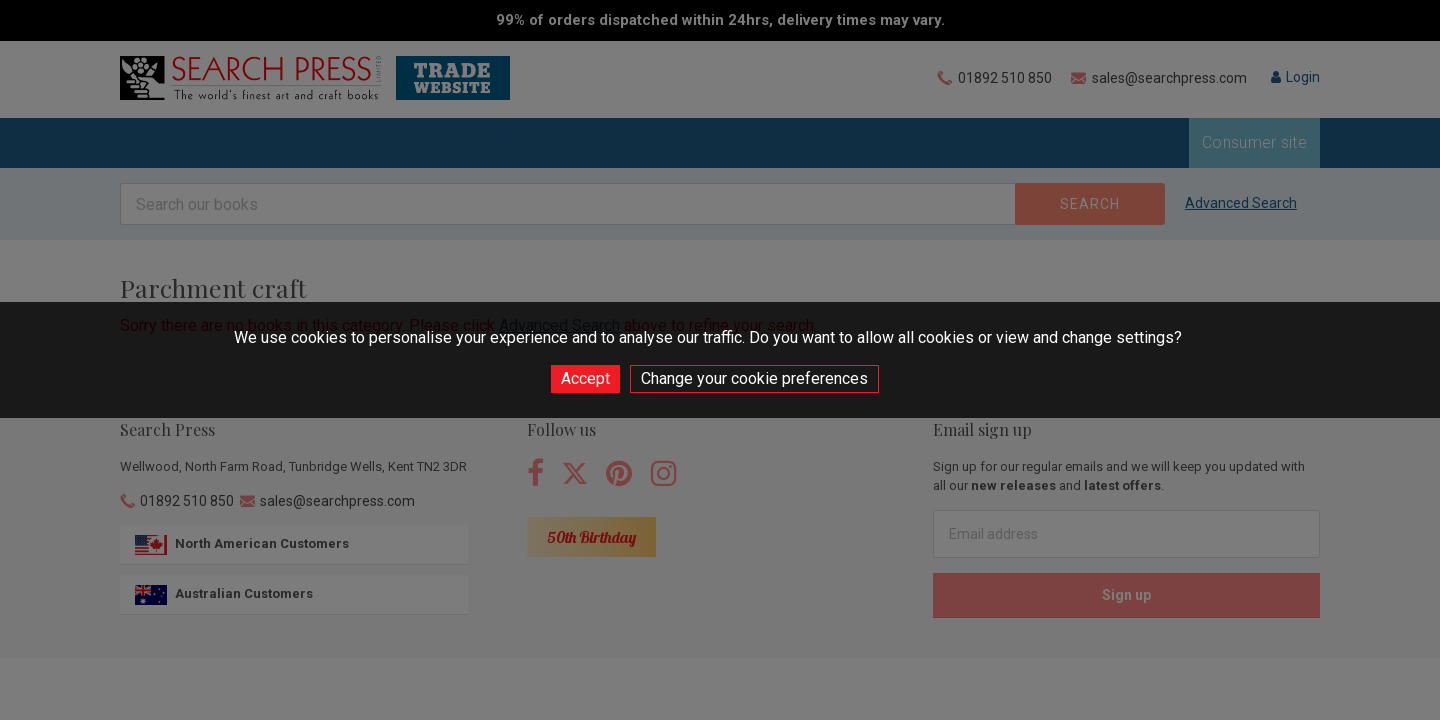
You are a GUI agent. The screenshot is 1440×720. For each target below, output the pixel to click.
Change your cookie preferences (754, 378)
